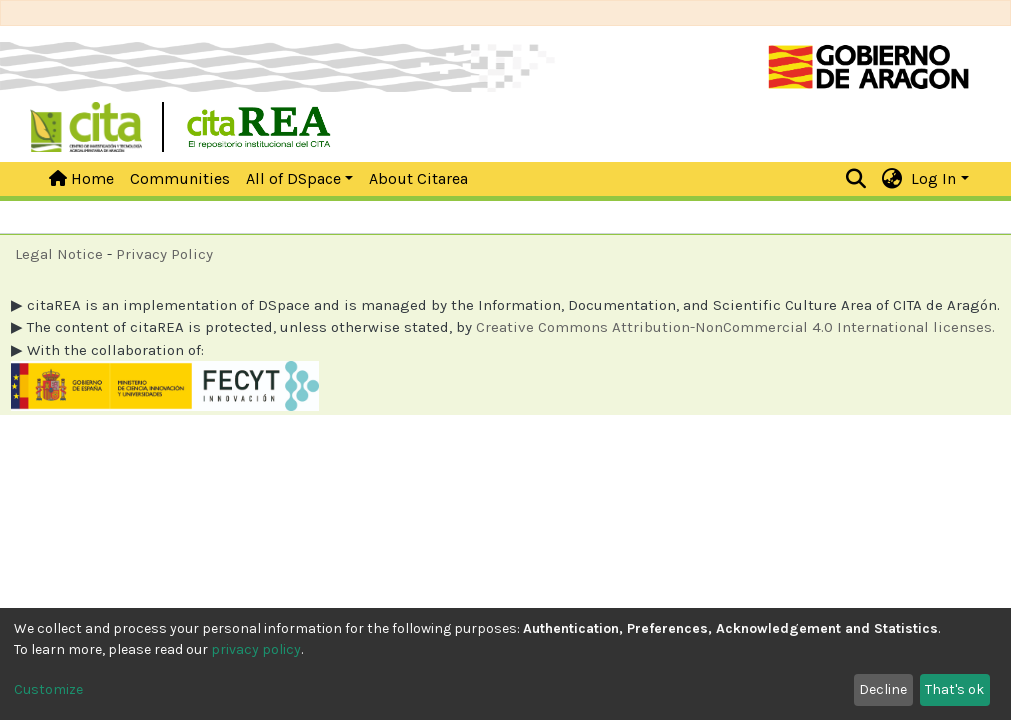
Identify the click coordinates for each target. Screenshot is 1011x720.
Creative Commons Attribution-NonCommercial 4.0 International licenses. (735, 327)
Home (81, 178)
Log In (933, 178)
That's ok (954, 689)
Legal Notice (59, 254)
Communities (180, 178)
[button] (891, 179)
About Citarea (418, 178)
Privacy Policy (164, 254)
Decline (883, 689)
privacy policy (256, 649)
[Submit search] (855, 179)
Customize (48, 689)
